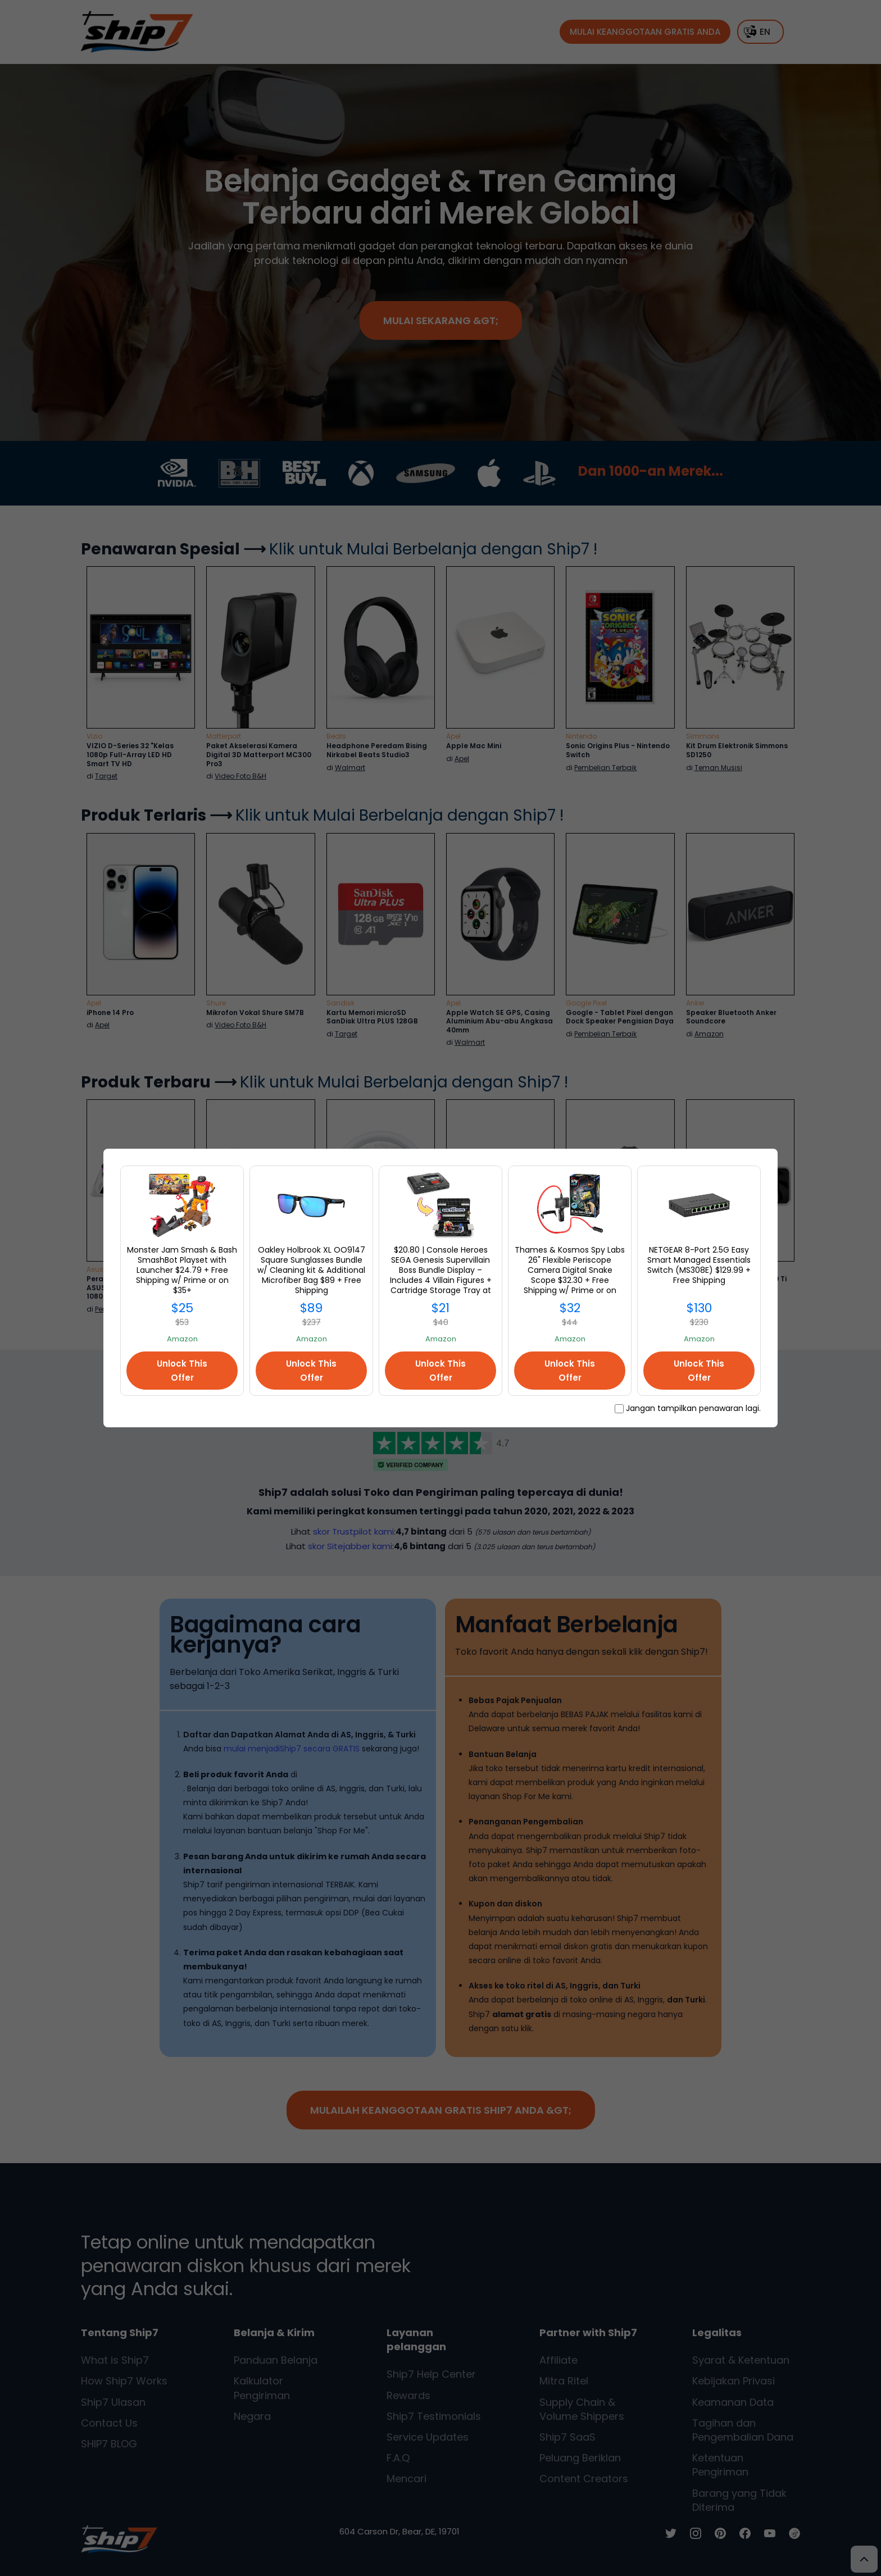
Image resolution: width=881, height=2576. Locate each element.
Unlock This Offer (182, 1370)
